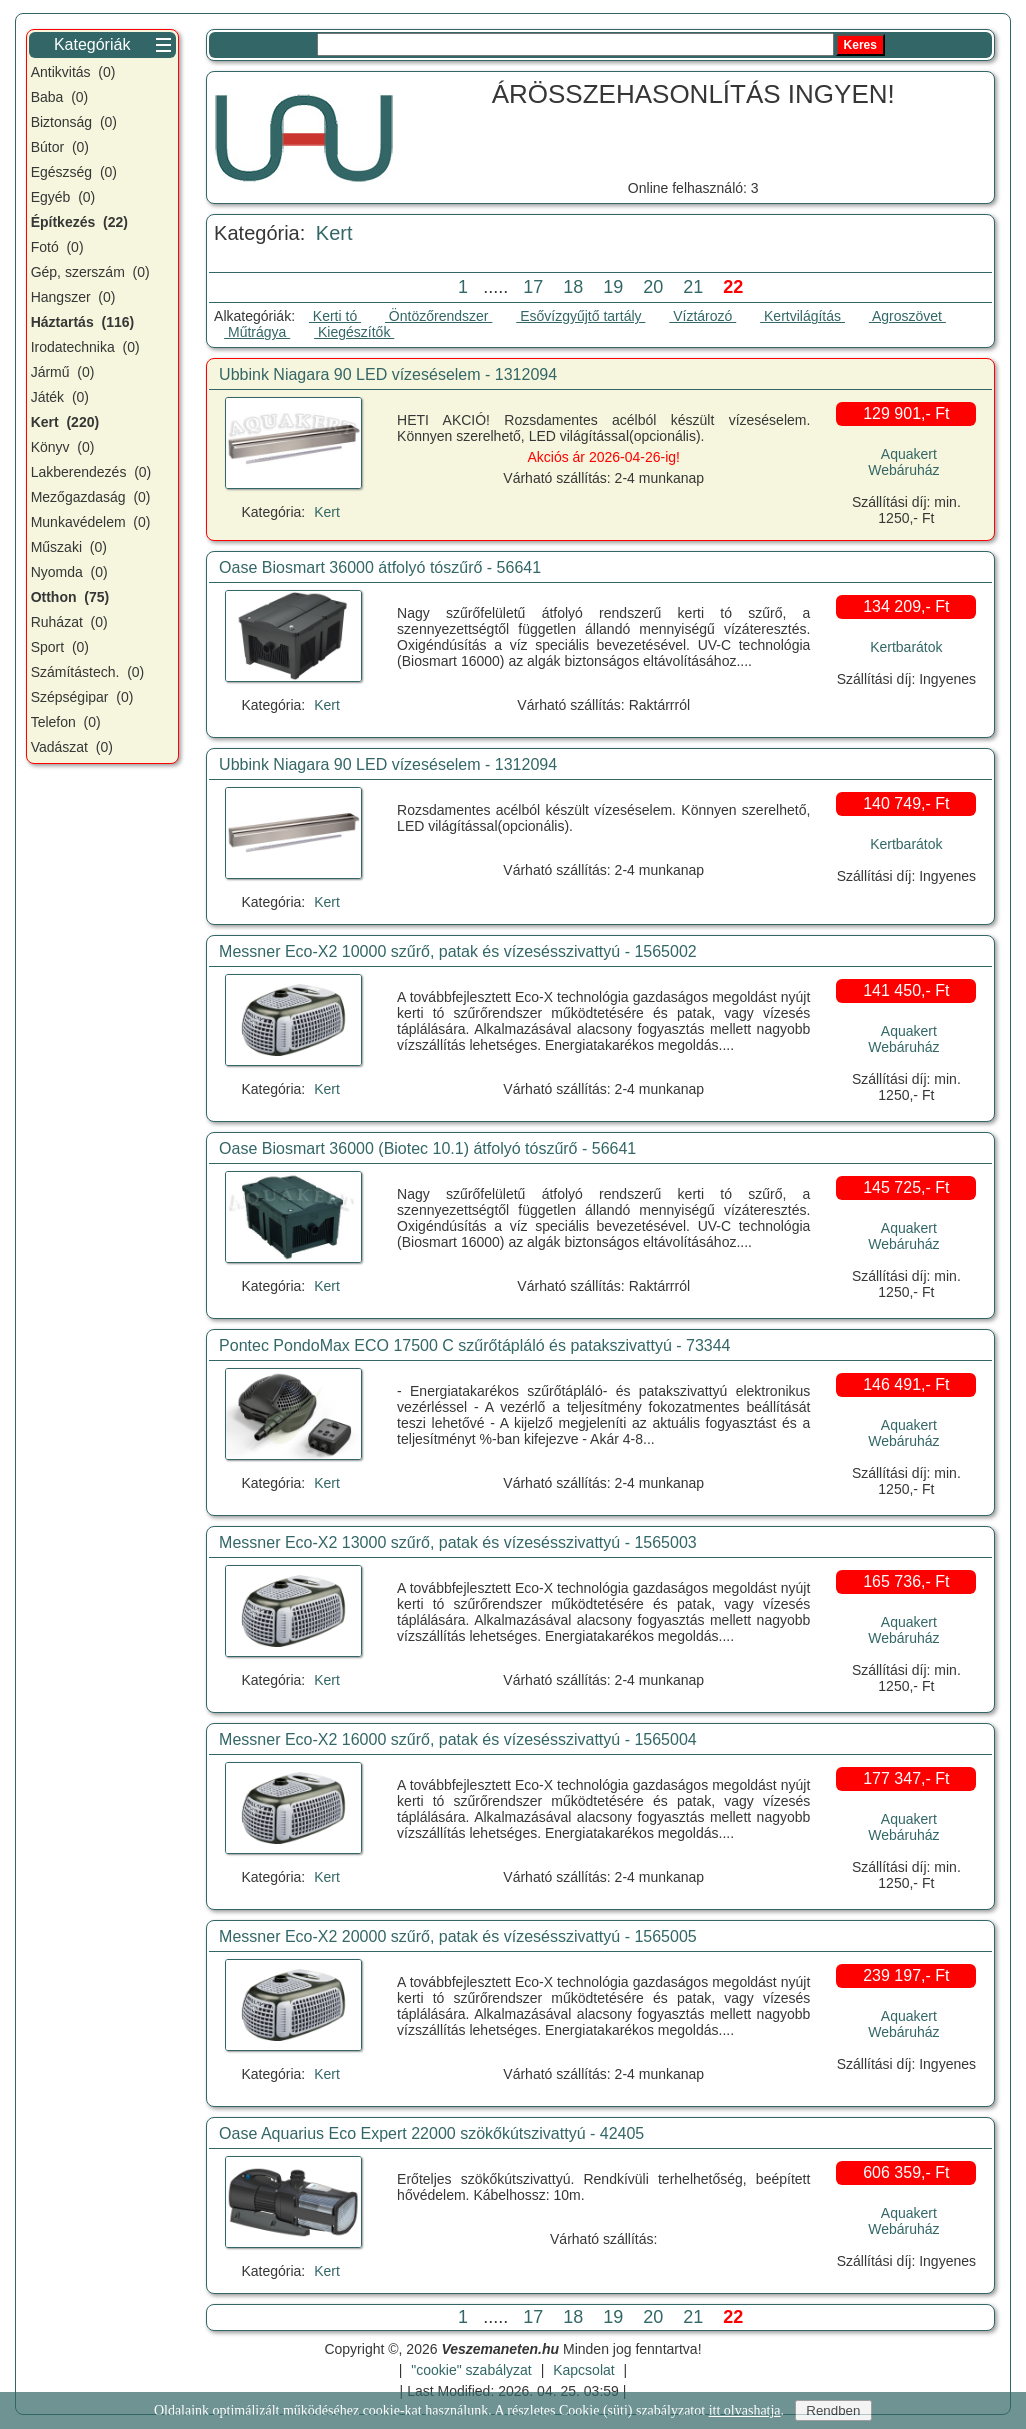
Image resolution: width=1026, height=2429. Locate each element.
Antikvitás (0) (73, 72)
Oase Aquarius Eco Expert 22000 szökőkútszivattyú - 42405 (431, 2133)
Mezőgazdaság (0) (91, 497)
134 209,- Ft (906, 606)
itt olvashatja (745, 2410)
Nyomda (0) (69, 572)
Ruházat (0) (69, 622)
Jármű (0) (63, 372)
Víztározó (702, 316)
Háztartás (83, 322)
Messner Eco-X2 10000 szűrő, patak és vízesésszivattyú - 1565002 (458, 951)
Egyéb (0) (63, 197)
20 (648, 287)
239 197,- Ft (906, 1975)
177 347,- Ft (906, 1778)
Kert (334, 233)
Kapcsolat (583, 2370)
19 (608, 287)
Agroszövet (907, 316)
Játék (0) (60, 397)
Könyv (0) (63, 447)
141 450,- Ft (906, 990)
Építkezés (79, 222)
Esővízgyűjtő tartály (580, 316)
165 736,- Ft (906, 1581)
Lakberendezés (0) (91, 472)
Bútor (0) (60, 147)
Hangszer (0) (73, 297)
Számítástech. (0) (88, 672)
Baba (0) (60, 97)
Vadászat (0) (72, 747)
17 (528, 287)
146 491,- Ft (906, 1384)
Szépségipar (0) (82, 697)
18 (568, 287)
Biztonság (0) (74, 122)
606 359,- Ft (906, 2172)
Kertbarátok (906, 647)
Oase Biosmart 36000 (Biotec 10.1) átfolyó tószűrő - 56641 (427, 1148)
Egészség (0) (74, 172)
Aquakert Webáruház (903, 462)
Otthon (70, 597)
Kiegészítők (354, 332)
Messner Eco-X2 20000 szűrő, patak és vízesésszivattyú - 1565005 (458, 1936)
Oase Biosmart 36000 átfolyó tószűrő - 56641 (380, 567)
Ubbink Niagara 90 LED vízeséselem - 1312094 (388, 374)
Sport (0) (60, 647)
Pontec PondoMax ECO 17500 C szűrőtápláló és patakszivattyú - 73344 (474, 1345)
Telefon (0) (66, 722)
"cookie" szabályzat (471, 2370)
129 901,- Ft (906, 413)
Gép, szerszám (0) (90, 272)
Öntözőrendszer (438, 316)
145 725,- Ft (906, 1187)
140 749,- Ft (906, 803)
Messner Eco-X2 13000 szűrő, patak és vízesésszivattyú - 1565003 (458, 1542)
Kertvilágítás (802, 316)
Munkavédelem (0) (91, 522)
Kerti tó (335, 316)
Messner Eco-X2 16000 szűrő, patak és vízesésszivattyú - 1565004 (458, 1739)
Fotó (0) (57, 247)
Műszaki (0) (69, 547)
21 (688, 287)
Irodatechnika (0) (85, 347)
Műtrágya (257, 332)
